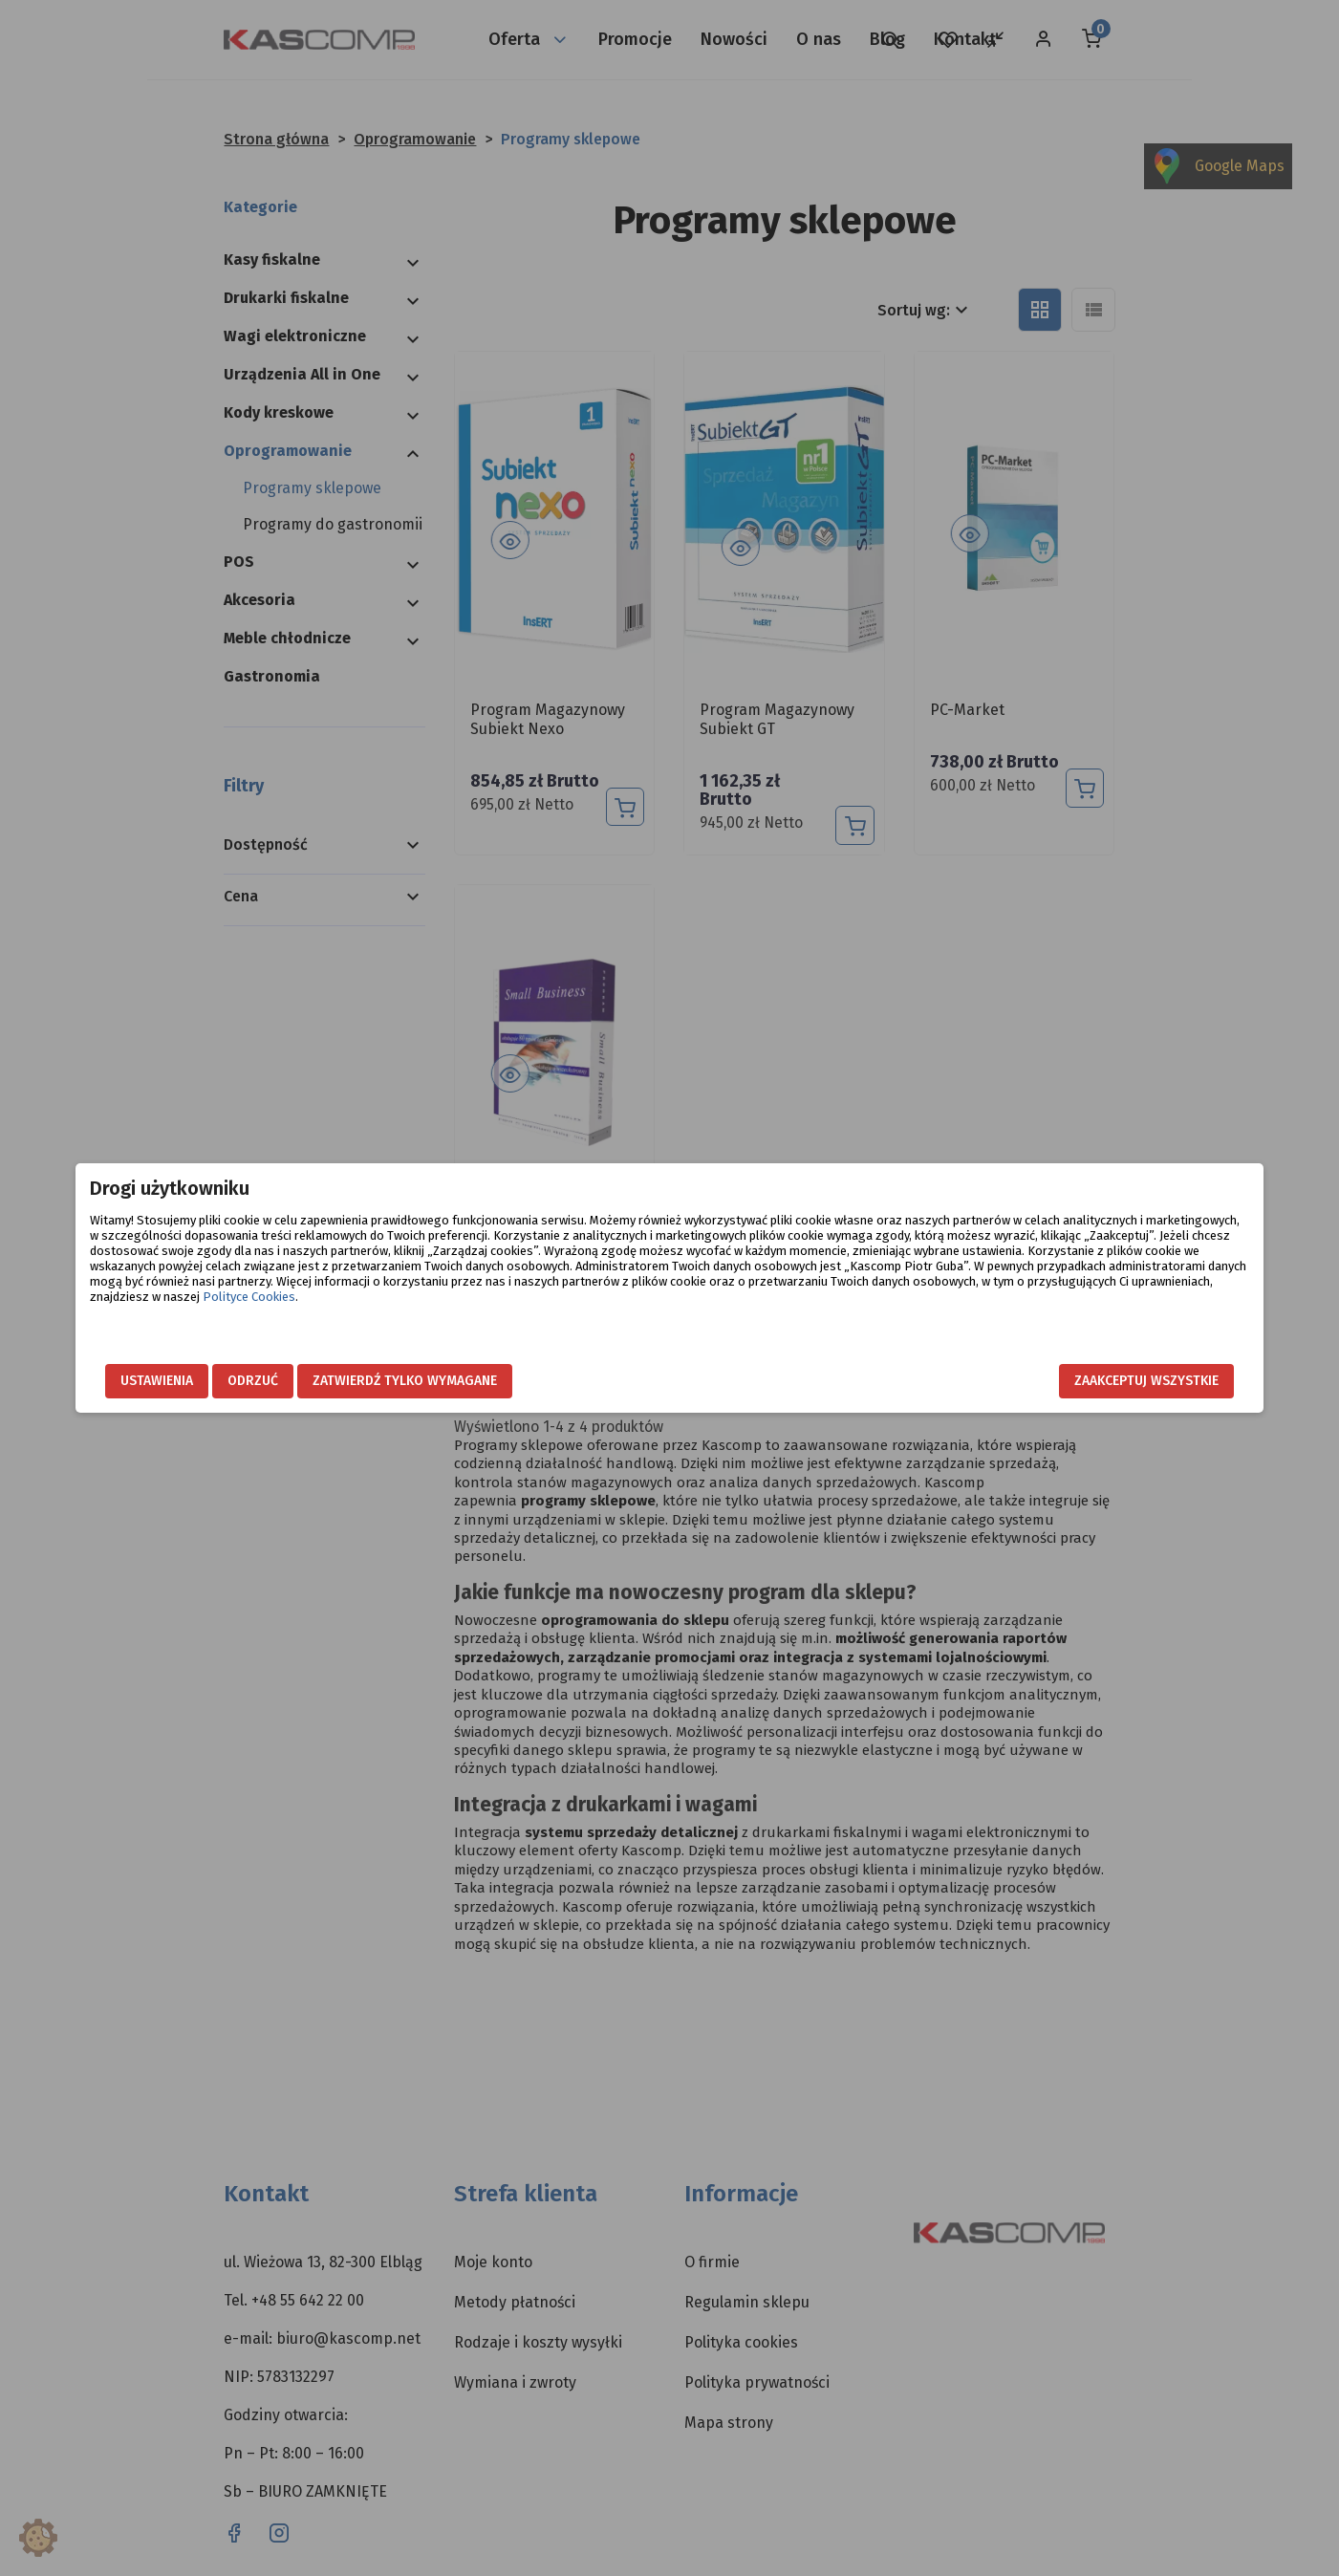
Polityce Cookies (844, 1312)
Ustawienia (284, 1381)
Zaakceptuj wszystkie (1019, 1381)
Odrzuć (381, 1381)
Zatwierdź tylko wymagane (533, 1381)
